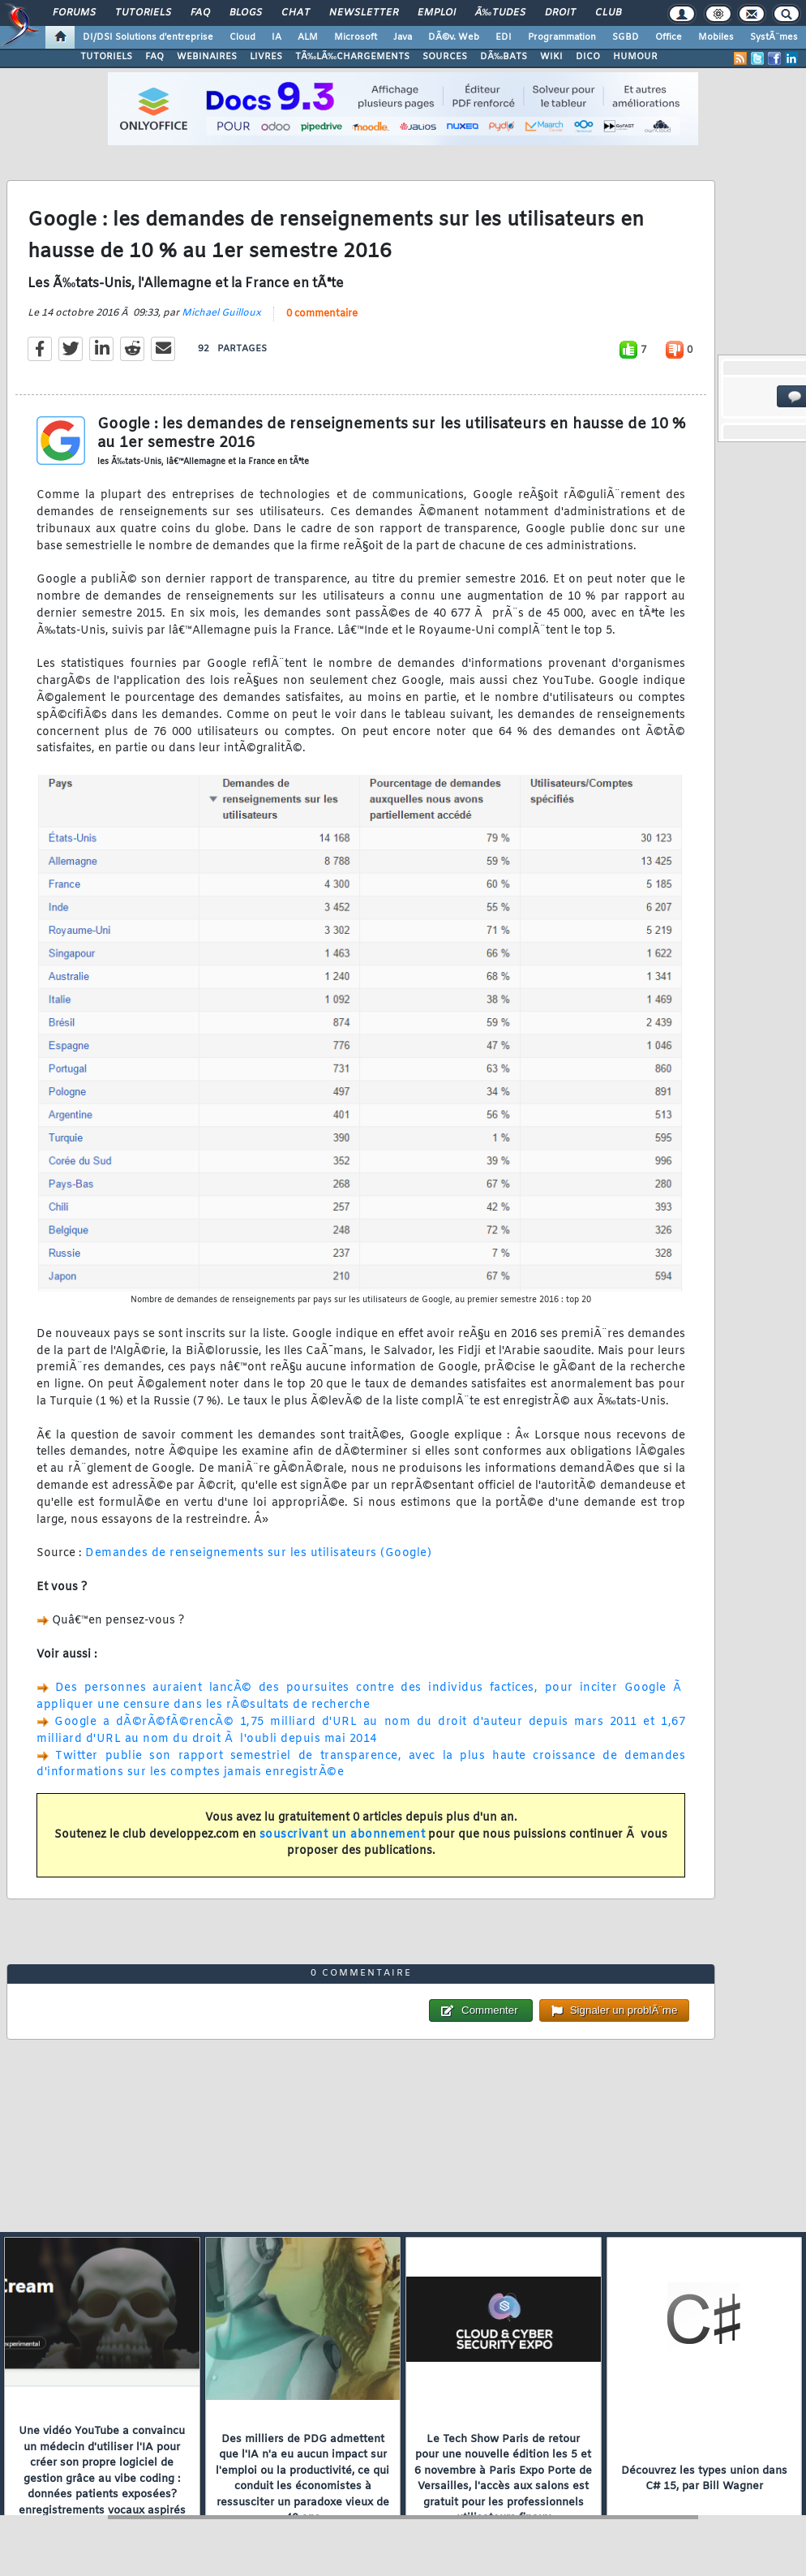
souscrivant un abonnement (342, 1835)
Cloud (242, 37)
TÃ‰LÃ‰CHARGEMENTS (352, 56)
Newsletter (364, 12)
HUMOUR (635, 56)
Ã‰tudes (500, 12)
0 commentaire (322, 313)
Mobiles (716, 37)
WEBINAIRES (207, 56)
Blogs (246, 12)
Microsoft (355, 37)
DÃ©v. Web (453, 37)
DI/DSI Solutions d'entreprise (148, 37)
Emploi (436, 12)
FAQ (200, 12)
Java (402, 37)
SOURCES (444, 56)
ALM (308, 37)
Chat (295, 12)
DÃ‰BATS (503, 56)
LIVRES (266, 56)
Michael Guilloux (221, 313)
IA (276, 37)
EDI (503, 37)
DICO (588, 56)
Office (668, 37)
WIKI (551, 56)
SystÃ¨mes (774, 37)
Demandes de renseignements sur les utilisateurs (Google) (258, 1553)
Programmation (562, 37)
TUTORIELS (106, 56)
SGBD (625, 37)
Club (608, 12)
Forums (74, 12)
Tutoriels (143, 12)
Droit (560, 12)
